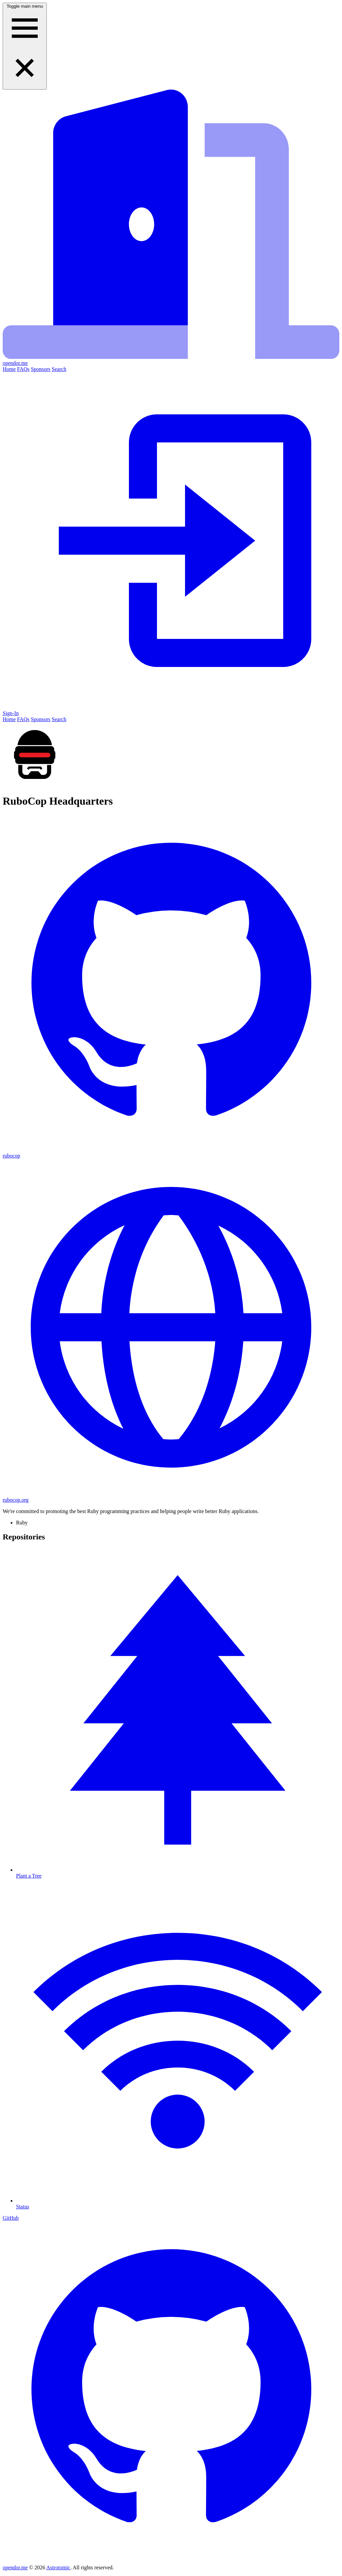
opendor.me (15, 2567)
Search (59, 369)
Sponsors (40, 369)
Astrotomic (58, 2567)
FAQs (23, 369)
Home (9, 369)
